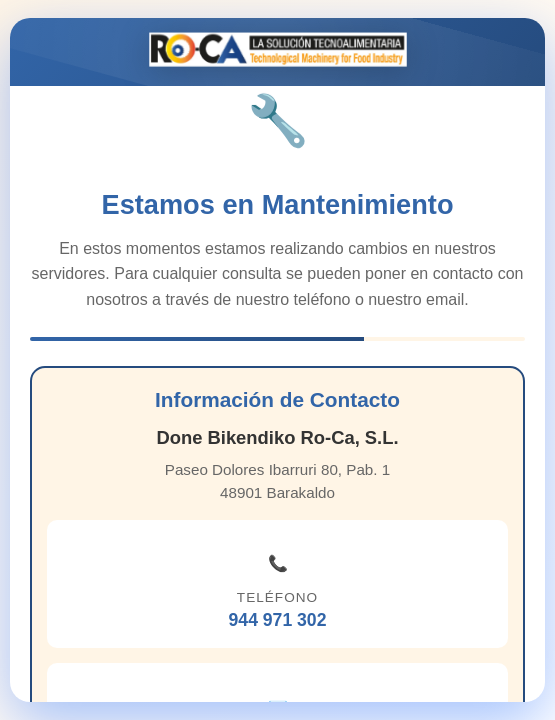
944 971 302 (278, 620)
